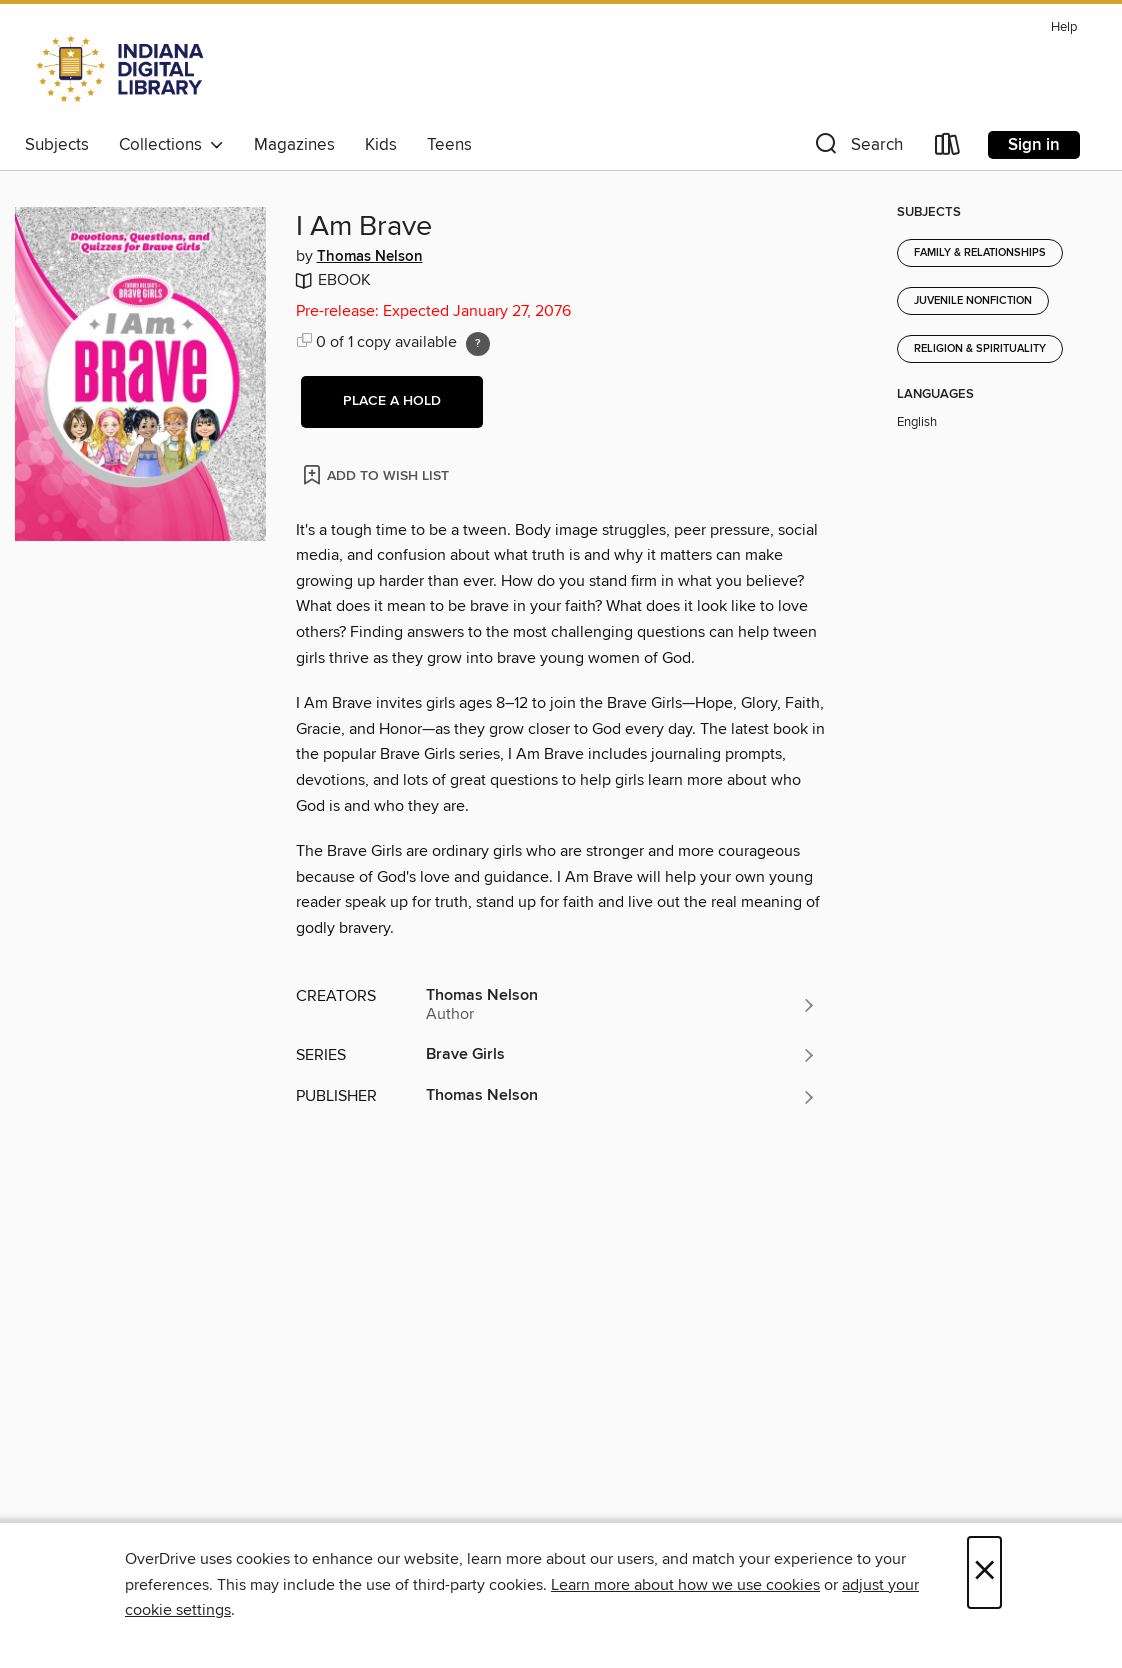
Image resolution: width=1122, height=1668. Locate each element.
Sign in (1034, 145)
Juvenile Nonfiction (973, 301)
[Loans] (948, 148)
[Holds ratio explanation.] (478, 344)
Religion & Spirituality (980, 349)
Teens (449, 145)
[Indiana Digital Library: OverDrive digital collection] (122, 69)
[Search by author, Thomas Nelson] (621, 1005)
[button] (857, 148)
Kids (381, 145)
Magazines (294, 145)
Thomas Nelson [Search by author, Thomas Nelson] (370, 257)
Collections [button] (171, 145)
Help (1064, 27)
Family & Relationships (980, 253)
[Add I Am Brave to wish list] (377, 474)
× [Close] (984, 1572)
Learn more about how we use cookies (685, 1585)
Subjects (57, 145)
